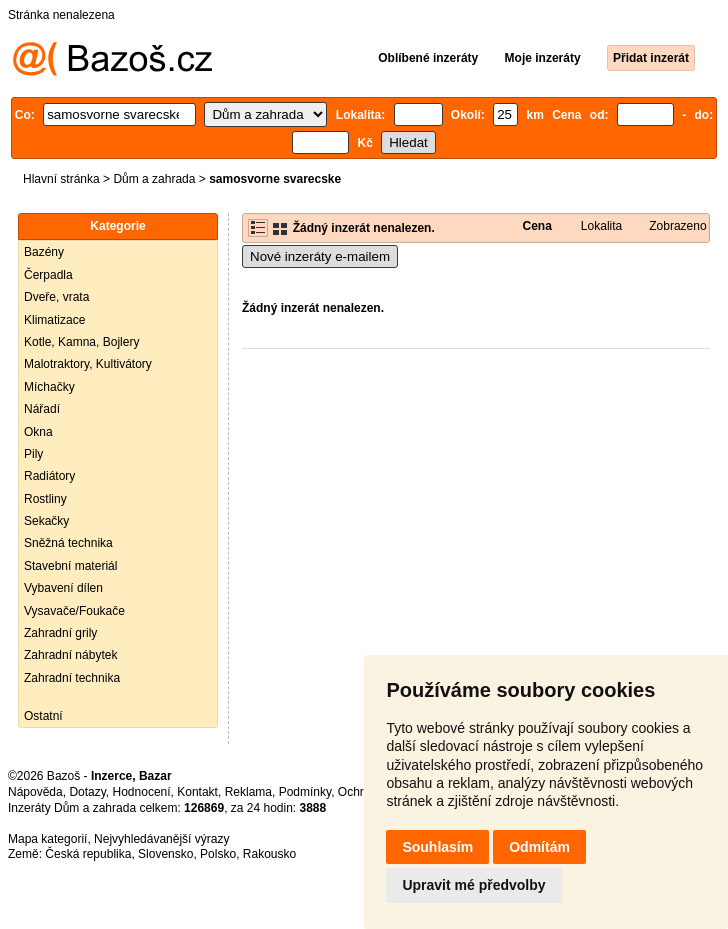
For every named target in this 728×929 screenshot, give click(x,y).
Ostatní (43, 716)
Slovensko (165, 854)
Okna (38, 432)
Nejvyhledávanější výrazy (161, 839)
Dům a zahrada (154, 179)
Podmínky (305, 792)
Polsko (218, 854)
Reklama (248, 792)
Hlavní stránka (61, 179)
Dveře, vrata (56, 297)
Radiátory (49, 476)
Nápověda (35, 792)
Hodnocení (142, 792)
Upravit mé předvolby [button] (473, 885)
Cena (536, 226)
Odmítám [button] (539, 847)
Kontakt (197, 792)
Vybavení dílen (63, 588)
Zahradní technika (72, 678)
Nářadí (42, 409)
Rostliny (45, 499)
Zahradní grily (60, 633)
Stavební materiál (70, 566)
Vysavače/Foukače (74, 611)
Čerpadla (48, 275)
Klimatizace (54, 320)
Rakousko (269, 854)
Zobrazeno (677, 226)
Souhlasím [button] (437, 847)
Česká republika (88, 854)
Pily (33, 454)
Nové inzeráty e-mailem (320, 256)
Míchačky (49, 387)
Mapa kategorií (47, 839)
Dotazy (87, 792)
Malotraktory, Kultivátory (88, 364)
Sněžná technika (68, 543)
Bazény (44, 252)
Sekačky (46, 521)
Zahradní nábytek (70, 655)
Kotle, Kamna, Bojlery (81, 342)
